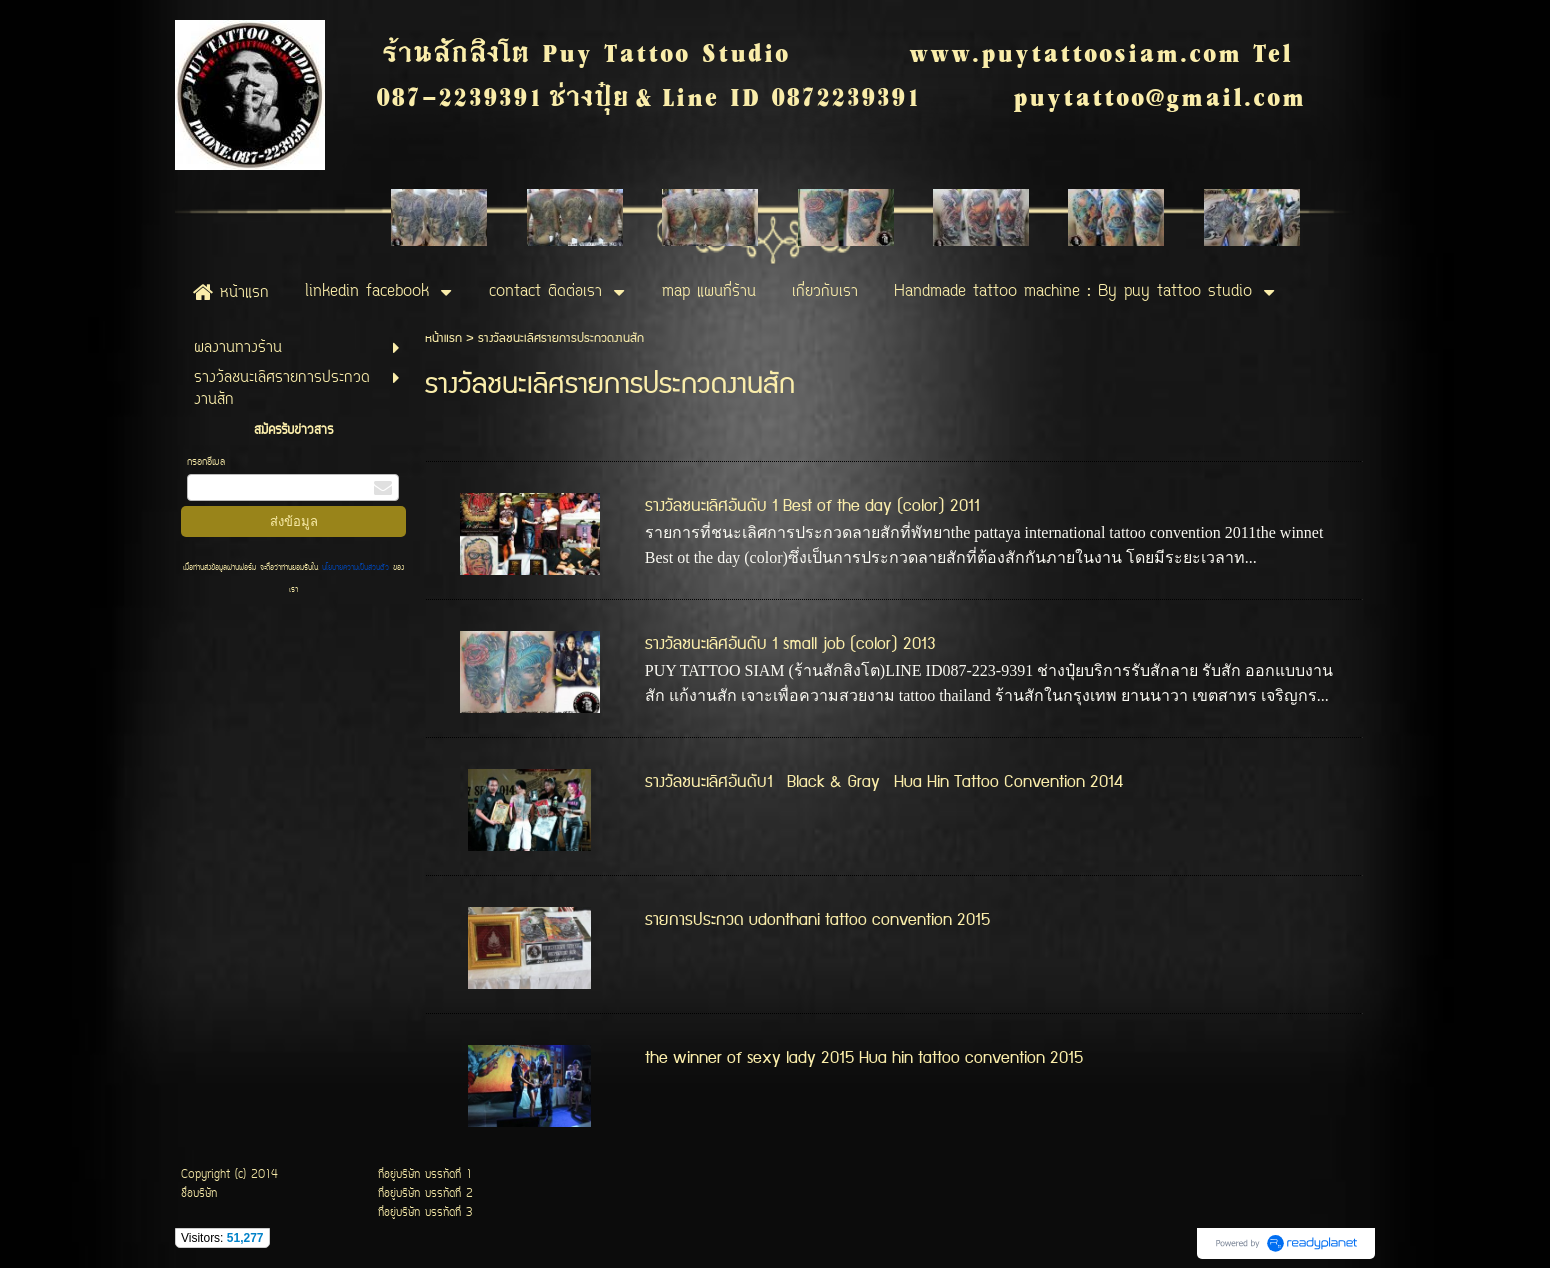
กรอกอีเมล (206, 462)
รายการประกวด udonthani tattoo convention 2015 (817, 920)
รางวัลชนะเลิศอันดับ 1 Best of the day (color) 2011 (812, 506)
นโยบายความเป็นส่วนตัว (355, 568)
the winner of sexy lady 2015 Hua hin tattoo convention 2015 (864, 1058)
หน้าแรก (443, 338)
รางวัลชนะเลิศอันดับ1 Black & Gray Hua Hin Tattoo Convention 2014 (884, 782)
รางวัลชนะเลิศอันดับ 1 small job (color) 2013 (790, 644)
